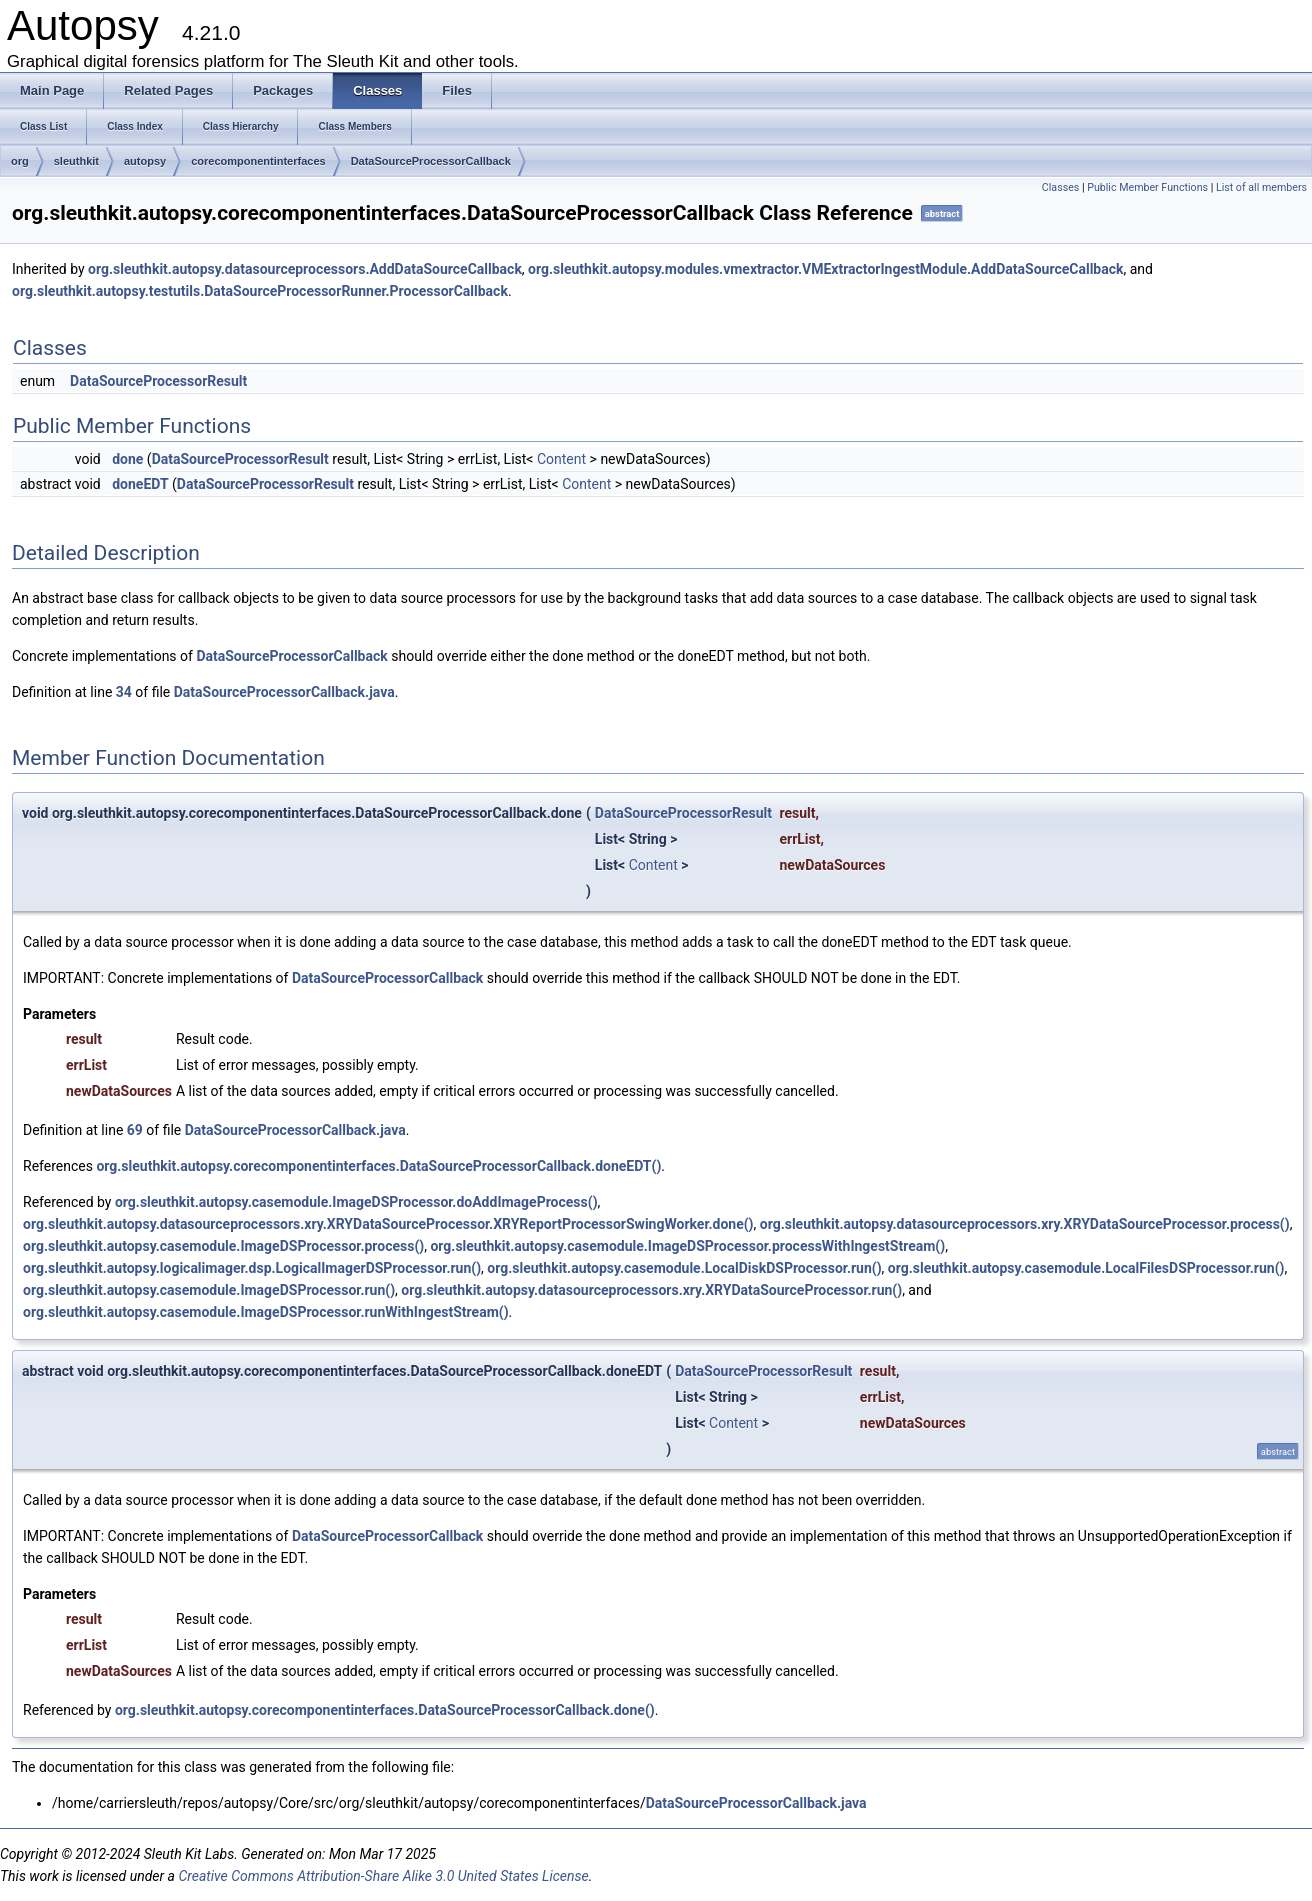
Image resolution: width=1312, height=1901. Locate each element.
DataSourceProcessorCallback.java (284, 692)
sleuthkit (76, 161)
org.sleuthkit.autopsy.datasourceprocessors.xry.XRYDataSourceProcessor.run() (651, 1290)
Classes (1060, 187)
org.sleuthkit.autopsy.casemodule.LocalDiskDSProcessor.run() (684, 1268)
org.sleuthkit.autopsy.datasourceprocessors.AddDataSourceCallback (305, 269)
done (127, 459)
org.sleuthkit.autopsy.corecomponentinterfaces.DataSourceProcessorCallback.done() (385, 1710)
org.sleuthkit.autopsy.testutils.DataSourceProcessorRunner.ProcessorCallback (260, 291)
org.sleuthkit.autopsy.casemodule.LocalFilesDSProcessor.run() (1086, 1268)
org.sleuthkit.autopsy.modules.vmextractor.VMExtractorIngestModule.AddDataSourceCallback (825, 269)
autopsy (145, 161)
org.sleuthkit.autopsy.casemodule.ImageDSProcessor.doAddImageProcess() (356, 1202)
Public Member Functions (1147, 187)
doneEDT (140, 484)
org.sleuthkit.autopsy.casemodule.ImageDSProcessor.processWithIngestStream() (687, 1246)
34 (124, 692)
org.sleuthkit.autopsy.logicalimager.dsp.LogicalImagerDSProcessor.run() (252, 1268)
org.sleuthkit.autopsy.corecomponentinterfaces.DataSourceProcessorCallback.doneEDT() (378, 1166)
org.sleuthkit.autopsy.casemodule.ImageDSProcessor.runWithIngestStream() (266, 1312)
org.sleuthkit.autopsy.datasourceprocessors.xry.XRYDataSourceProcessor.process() (1025, 1224)
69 (135, 1130)
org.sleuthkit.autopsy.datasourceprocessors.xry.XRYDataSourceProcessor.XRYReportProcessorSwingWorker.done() (388, 1224)
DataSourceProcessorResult (158, 381)
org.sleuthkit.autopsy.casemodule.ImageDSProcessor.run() (209, 1290)
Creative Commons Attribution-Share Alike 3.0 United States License (383, 1876)
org (20, 161)
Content (561, 459)
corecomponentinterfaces (258, 161)
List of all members (1261, 187)
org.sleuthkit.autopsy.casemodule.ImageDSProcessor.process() (223, 1246)
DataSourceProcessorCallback (431, 161)
